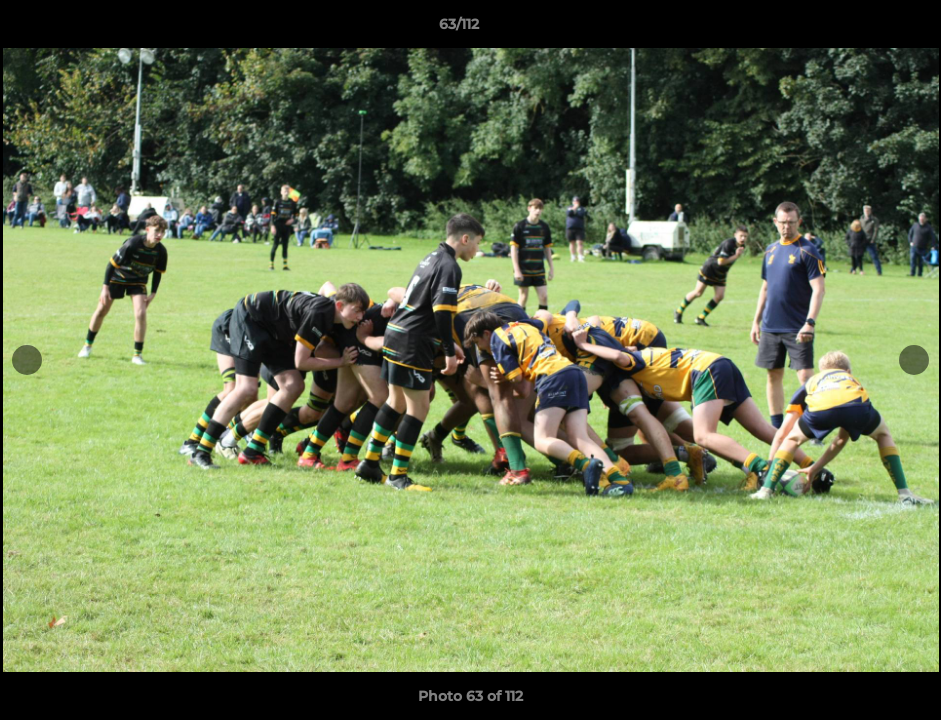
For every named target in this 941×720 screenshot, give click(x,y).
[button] (857, 29)
